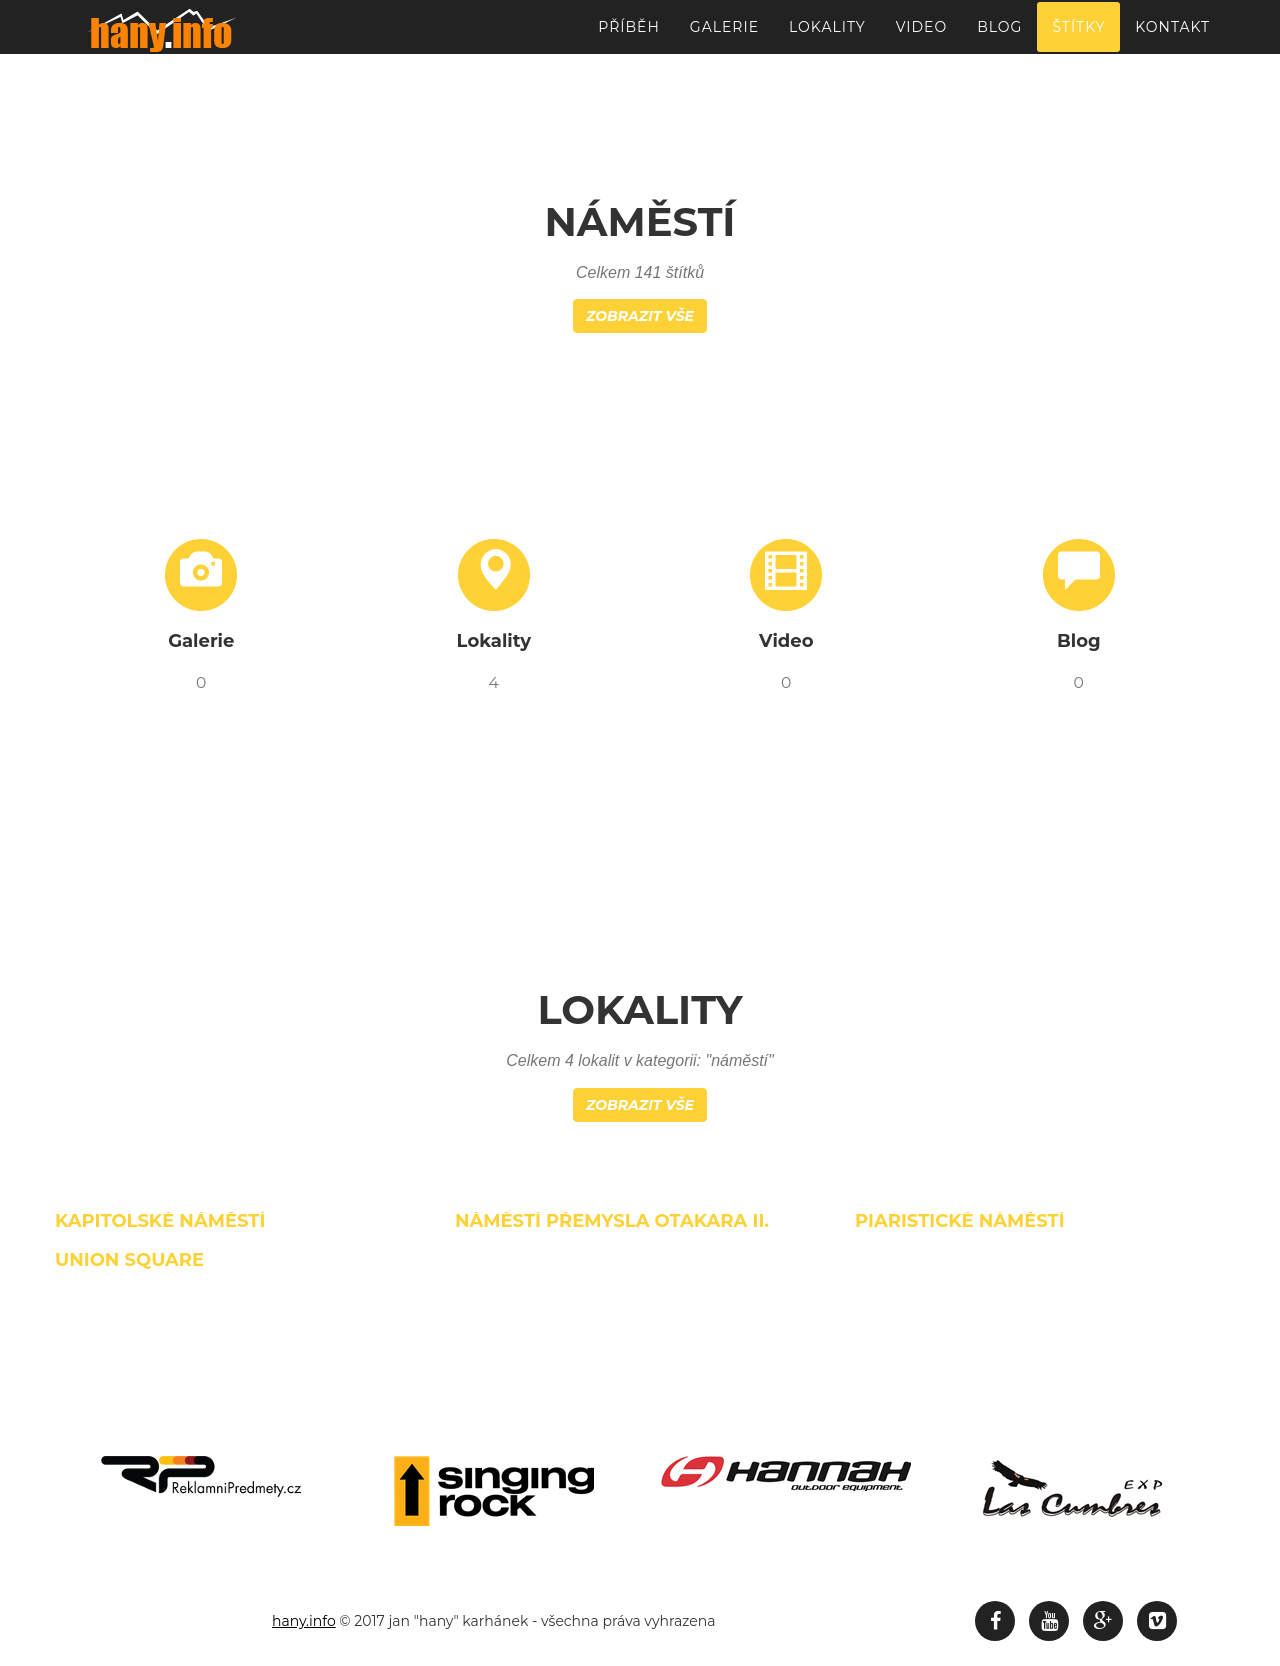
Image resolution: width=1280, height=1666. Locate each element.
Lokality (827, 35)
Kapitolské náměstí (160, 1221)
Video (921, 35)
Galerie (724, 35)
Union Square (129, 1260)
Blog (999, 35)
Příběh (629, 35)
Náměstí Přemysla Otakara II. (612, 1221)
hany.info (304, 1621)
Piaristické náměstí (960, 1221)
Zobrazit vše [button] (640, 316)
